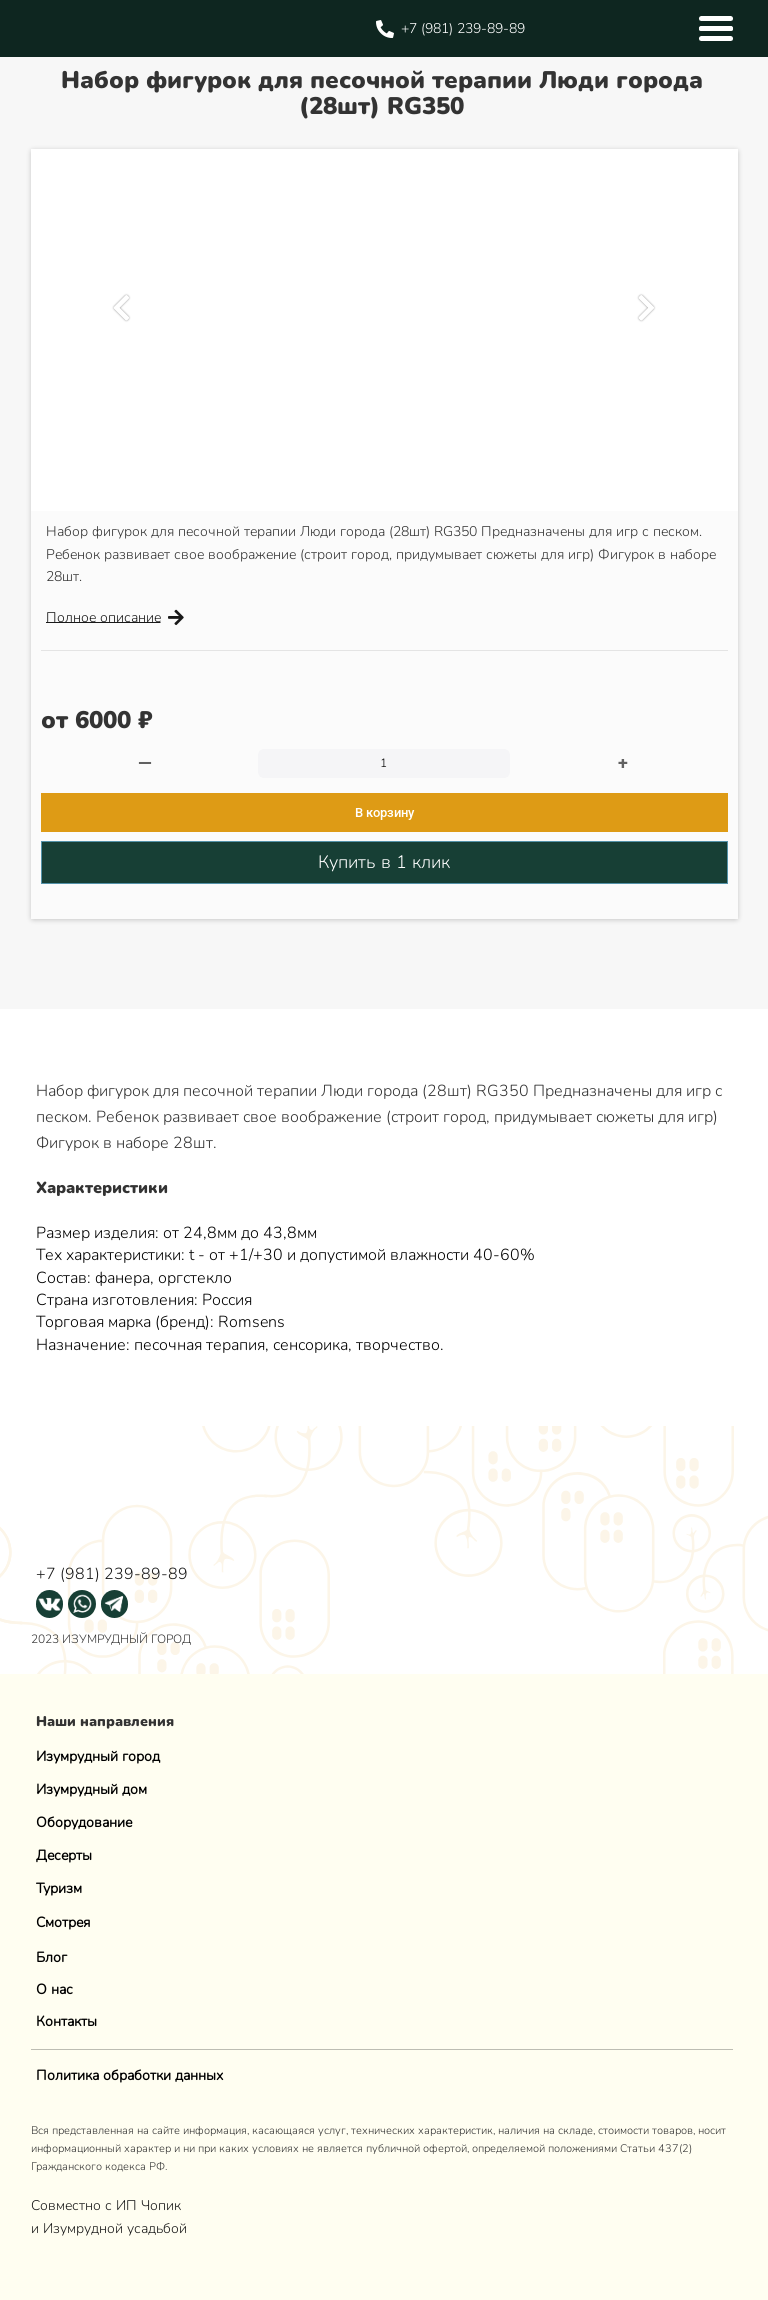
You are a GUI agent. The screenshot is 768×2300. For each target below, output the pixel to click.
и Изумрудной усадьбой (109, 2228)
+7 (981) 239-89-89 (112, 1574)
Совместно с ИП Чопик (108, 2205)
